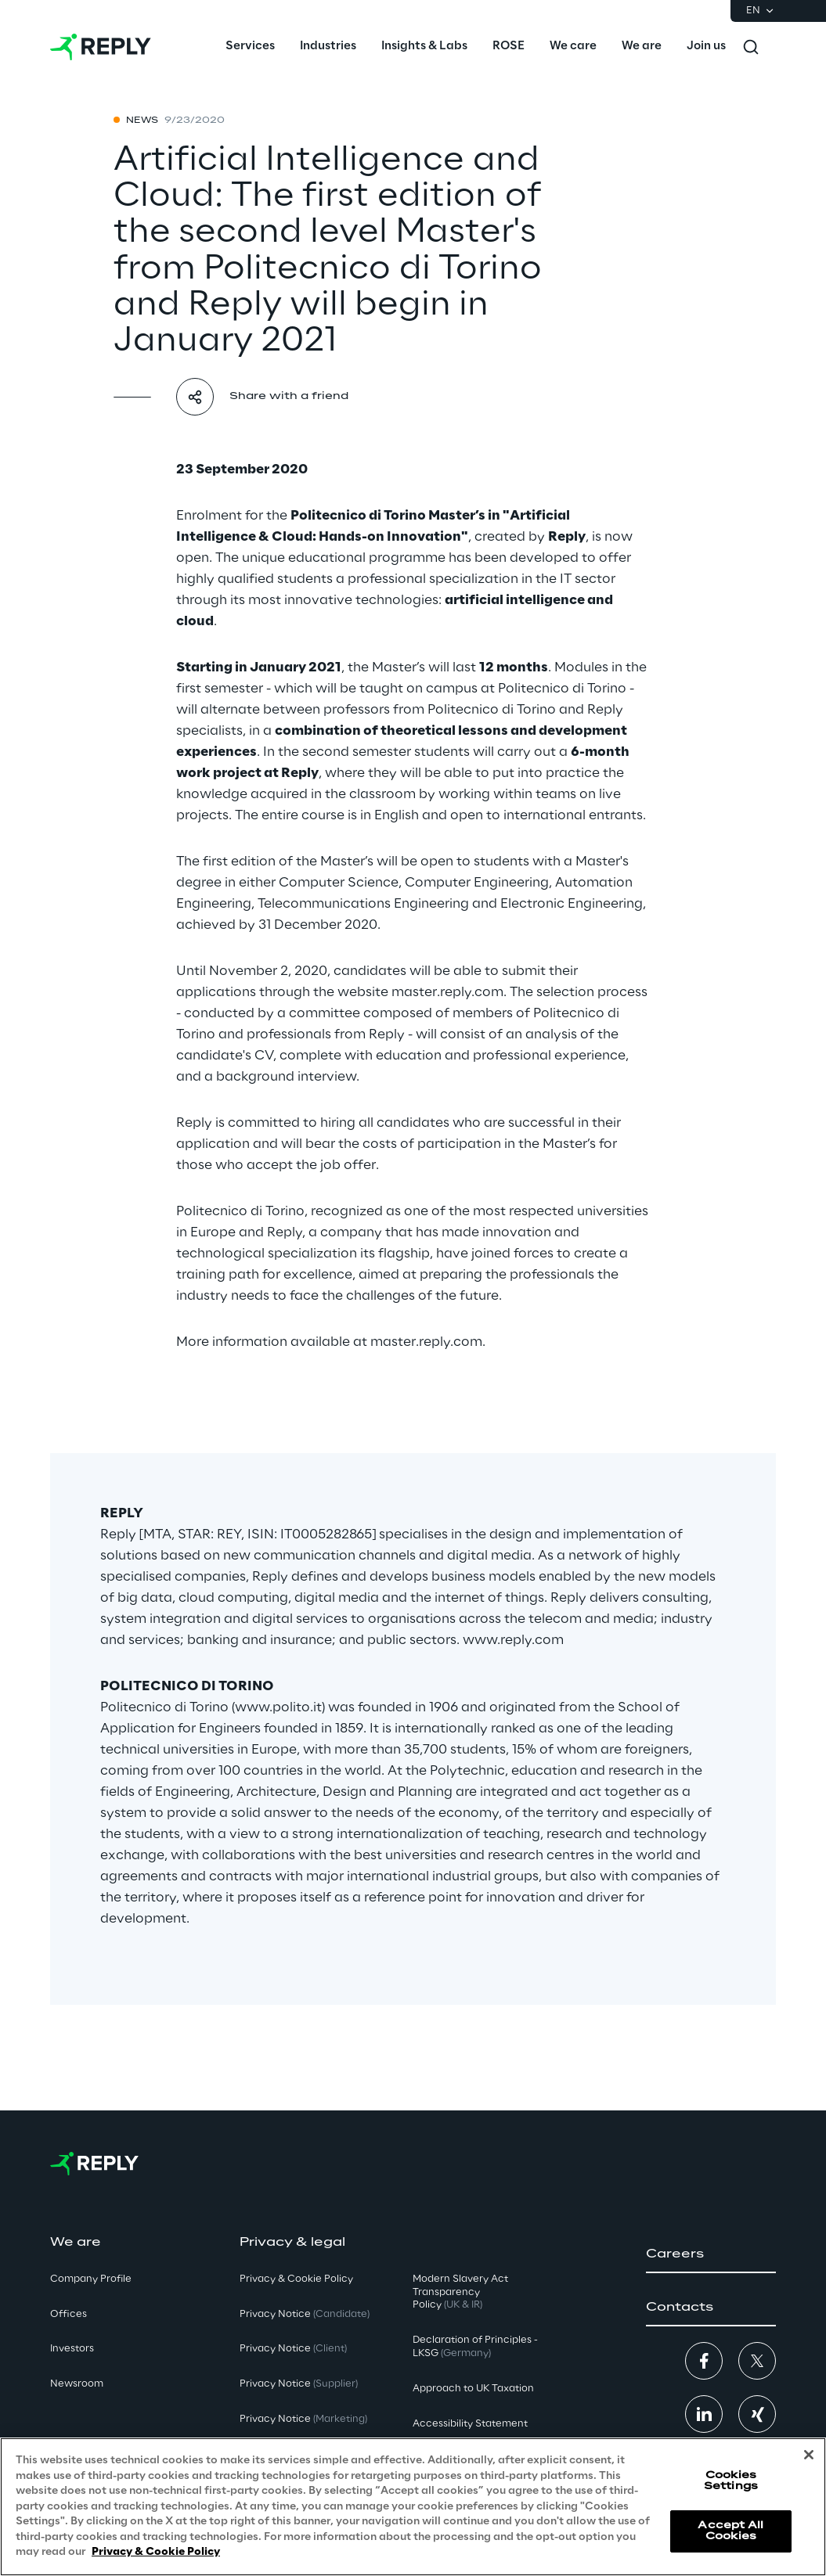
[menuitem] (250, 47)
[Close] (809, 2454)
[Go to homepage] (100, 47)
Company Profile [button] (91, 2279)
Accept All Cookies (730, 2531)
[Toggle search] (751, 47)
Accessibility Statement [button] (470, 2424)
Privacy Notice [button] (305, 2314)
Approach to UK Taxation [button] (473, 2389)
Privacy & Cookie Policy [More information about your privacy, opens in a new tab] (156, 2552)
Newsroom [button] (76, 2384)
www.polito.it (278, 1707)
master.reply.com (447, 992)
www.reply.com (513, 1640)
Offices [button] (68, 2314)
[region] (413, 2506)
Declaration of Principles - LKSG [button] (475, 2346)
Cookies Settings (731, 2480)
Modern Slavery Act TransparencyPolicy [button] (460, 2292)
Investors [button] (72, 2349)
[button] (711, 2254)
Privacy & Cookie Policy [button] (296, 2279)
